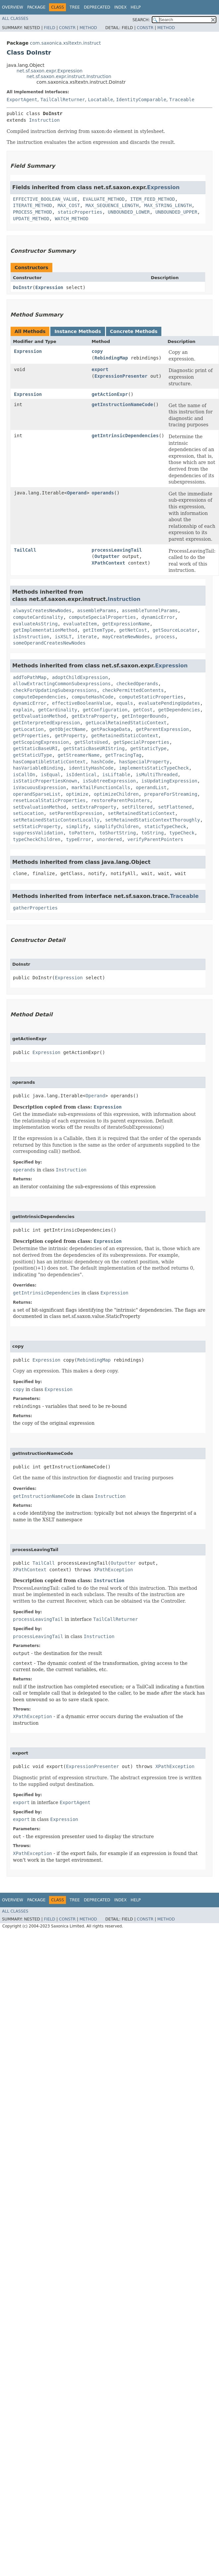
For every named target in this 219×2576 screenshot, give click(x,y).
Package (36, 7)
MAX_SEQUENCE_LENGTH (111, 205)
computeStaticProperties (151, 696)
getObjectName (67, 729)
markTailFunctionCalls (101, 787)
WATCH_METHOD (71, 218)
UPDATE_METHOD (31, 218)
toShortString (117, 832)
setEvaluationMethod (39, 807)
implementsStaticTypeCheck (154, 768)
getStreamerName (78, 755)
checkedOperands (137, 683)
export (100, 369)
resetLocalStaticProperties (49, 800)
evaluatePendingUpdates (169, 703)
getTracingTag (123, 755)
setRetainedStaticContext (141, 813)
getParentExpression (162, 729)
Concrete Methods (134, 331)
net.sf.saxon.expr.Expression (49, 70)
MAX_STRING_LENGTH (168, 205)
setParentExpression (75, 813)
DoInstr (22, 287)
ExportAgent (22, 99)
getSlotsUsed (91, 742)
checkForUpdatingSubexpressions (55, 690)
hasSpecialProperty (144, 761)
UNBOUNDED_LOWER (129, 212)
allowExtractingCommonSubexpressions (62, 683)
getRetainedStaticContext (124, 735)
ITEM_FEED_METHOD (152, 199)
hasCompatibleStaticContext (49, 761)
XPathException (113, 1569)
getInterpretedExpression (46, 722)
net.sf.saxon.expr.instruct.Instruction (69, 76)
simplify (77, 826)
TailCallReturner (62, 99)
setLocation (28, 813)
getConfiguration (105, 709)
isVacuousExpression (39, 787)
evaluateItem (80, 623)
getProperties (31, 735)
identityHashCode (91, 768)
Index (120, 7)
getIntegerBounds (144, 716)
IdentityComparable (141, 99)
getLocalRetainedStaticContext (125, 722)
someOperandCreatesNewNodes (49, 643)
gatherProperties (35, 907)
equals (124, 703)
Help (136, 7)
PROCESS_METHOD (32, 212)
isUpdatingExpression (169, 780)
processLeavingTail (117, 550)
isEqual (50, 774)
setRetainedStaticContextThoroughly (152, 820)
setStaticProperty (36, 826)
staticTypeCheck (165, 826)
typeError (78, 839)
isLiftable (116, 774)
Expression (163, 187)
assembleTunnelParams (150, 610)
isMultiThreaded (157, 774)
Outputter (107, 556)
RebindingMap (111, 357)
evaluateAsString (35, 623)
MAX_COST (69, 205)
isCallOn (24, 774)
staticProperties (80, 212)
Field (49, 27)
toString (152, 832)
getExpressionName (126, 623)
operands (103, 492)
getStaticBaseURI (35, 748)
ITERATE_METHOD (32, 205)
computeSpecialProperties (102, 617)
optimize (77, 794)
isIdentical (81, 774)
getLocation (28, 729)
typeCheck (181, 832)
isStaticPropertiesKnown (45, 780)
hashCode (102, 761)
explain (22, 709)
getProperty (70, 735)
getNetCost (133, 630)
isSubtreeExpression (109, 780)
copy (97, 351)
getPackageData (110, 729)
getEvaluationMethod (39, 716)
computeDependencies (39, 696)
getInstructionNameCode (122, 404)
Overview (12, 7)
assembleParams (96, 610)
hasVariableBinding (38, 768)
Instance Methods (77, 331)
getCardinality (57, 709)
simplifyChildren (116, 826)
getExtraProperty (94, 716)
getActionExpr (110, 394)
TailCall (25, 550)
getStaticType (148, 748)
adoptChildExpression (80, 677)
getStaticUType (32, 755)
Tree (75, 7)
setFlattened (175, 807)
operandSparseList (36, 794)
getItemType (98, 630)
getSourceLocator (174, 630)
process (165, 636)
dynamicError (158, 617)
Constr (67, 27)
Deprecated (97, 7)
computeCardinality (38, 617)
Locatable (100, 99)
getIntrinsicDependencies (125, 435)
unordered (109, 839)
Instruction (44, 120)
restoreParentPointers (120, 800)
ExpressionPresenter (120, 376)
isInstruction (31, 636)
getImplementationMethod (45, 630)
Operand (76, 492)
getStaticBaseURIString (94, 748)
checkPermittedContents (133, 690)
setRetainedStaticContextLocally (56, 820)
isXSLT (63, 636)
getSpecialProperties (141, 742)
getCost (142, 709)
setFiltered (137, 807)
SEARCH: (141, 20)
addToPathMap (29, 677)
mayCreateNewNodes (126, 636)
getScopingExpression (41, 742)
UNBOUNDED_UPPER (176, 212)
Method (88, 27)
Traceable (181, 99)
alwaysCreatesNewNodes (42, 610)
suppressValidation (38, 832)
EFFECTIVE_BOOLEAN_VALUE (45, 199)
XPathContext (108, 563)
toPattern (81, 832)
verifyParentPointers (156, 839)
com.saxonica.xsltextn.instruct (65, 43)
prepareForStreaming (170, 794)
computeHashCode (92, 696)
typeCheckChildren (36, 839)
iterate (87, 636)
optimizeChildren (116, 794)
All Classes (15, 18)
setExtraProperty (94, 807)
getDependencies (179, 709)
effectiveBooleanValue (81, 703)
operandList (151, 787)
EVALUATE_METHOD (104, 199)
